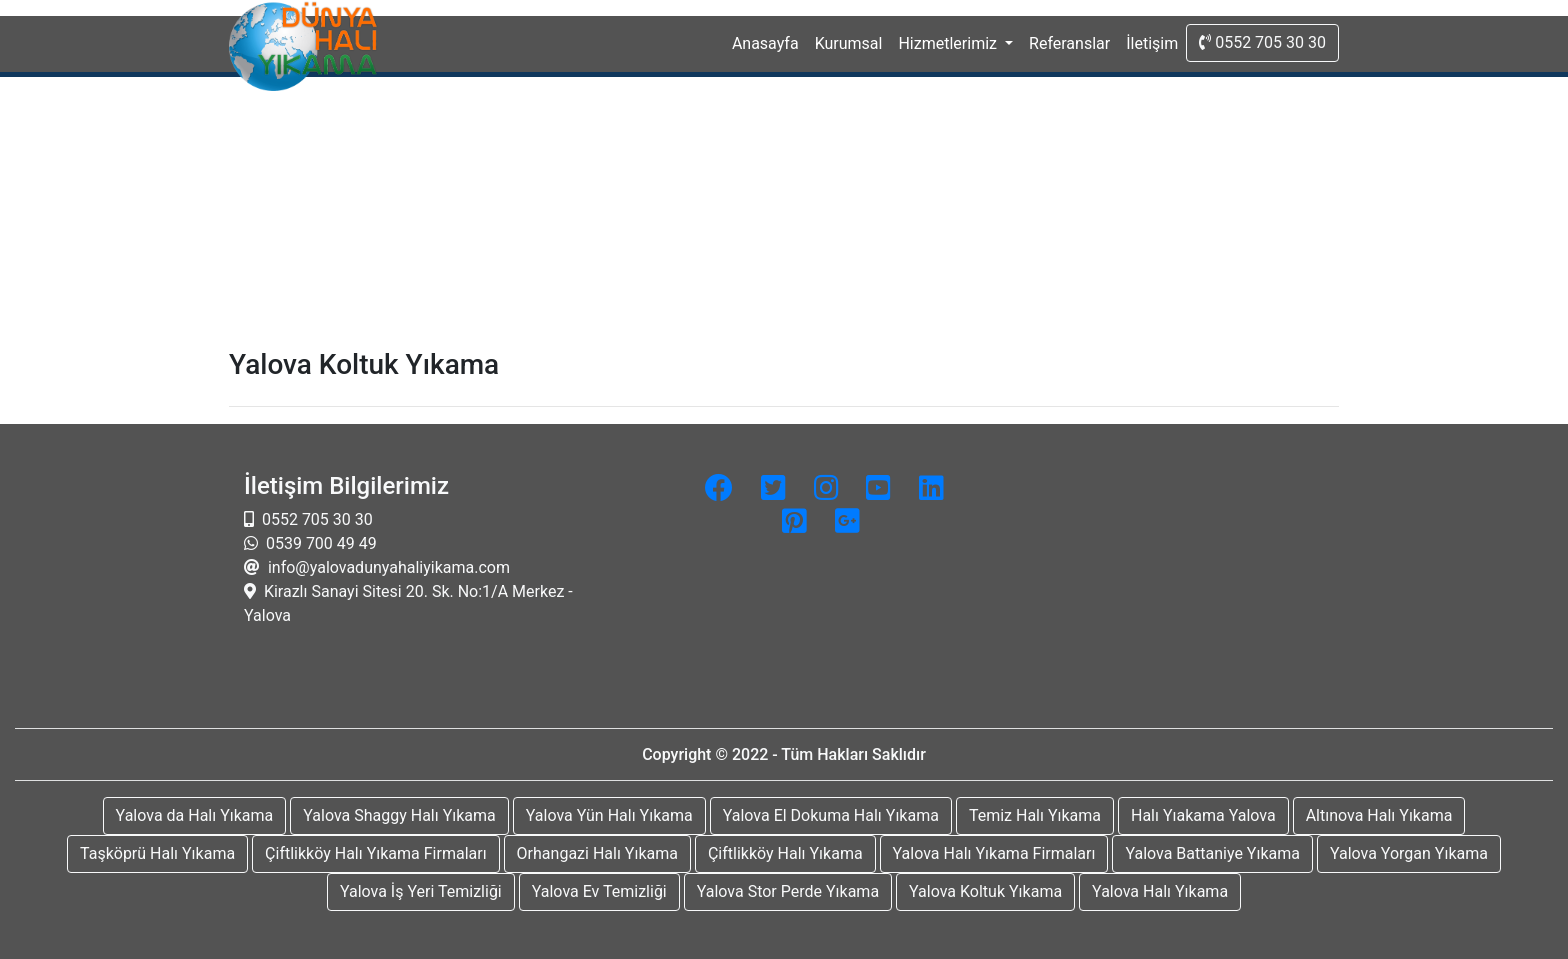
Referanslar (1069, 43)
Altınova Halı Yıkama (1379, 815)
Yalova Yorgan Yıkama (1409, 853)
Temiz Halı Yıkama (1035, 815)
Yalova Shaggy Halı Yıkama (399, 815)
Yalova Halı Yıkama (1160, 891)
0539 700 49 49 (319, 543)
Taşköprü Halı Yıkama (157, 853)
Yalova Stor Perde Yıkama (788, 891)
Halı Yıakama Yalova (1203, 815)
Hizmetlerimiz (949, 43)
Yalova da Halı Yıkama (195, 815)
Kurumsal (849, 43)
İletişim (1152, 43)
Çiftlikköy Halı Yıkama (785, 853)
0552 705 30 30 (1262, 42)
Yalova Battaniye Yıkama (1212, 853)
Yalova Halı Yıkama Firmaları (994, 853)
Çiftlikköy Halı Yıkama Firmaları (376, 853)
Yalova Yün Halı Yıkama (609, 815)
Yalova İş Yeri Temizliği (421, 891)
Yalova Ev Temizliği (599, 891)
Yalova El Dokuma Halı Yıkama (831, 815)
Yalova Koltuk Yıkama (985, 891)
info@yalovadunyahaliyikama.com (387, 567)
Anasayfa (769, 42)
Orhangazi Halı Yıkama (597, 853)
